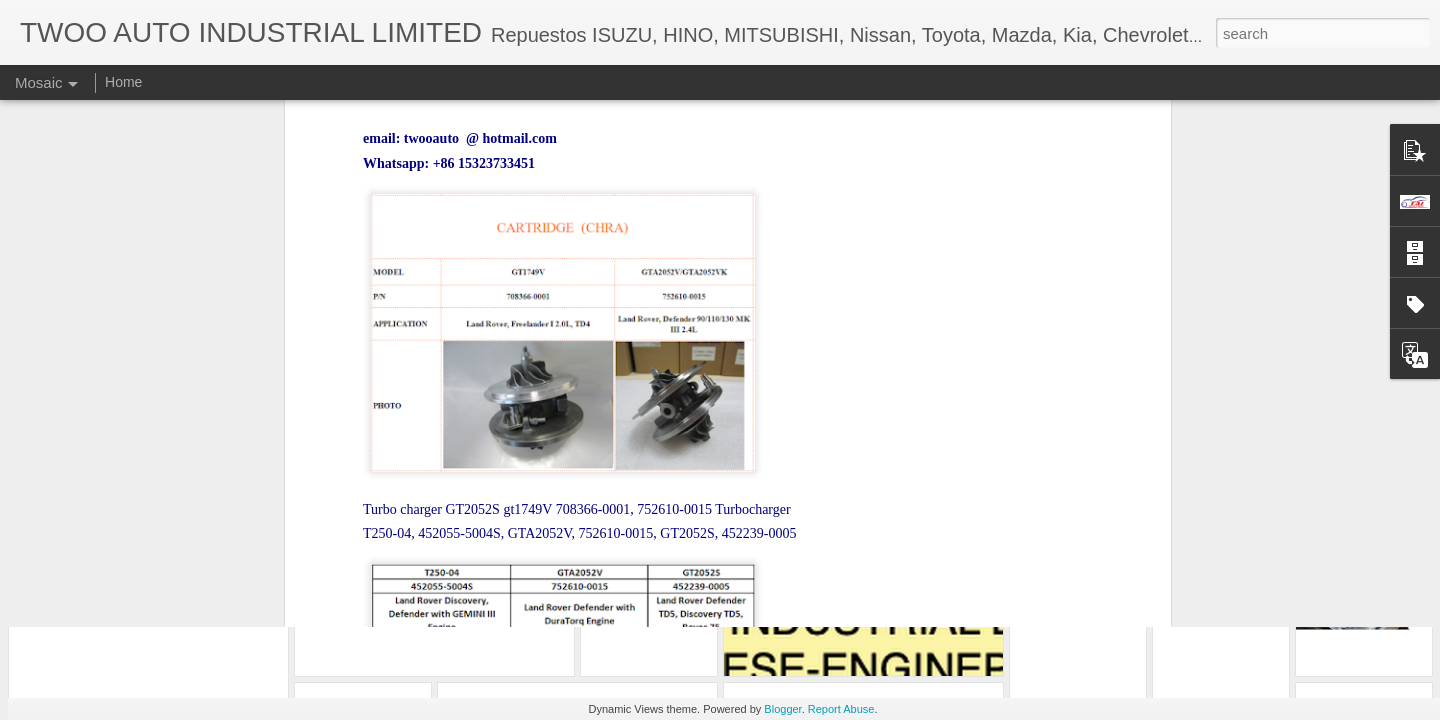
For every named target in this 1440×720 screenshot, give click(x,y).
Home (123, 82)
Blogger (782, 709)
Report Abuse (841, 709)
